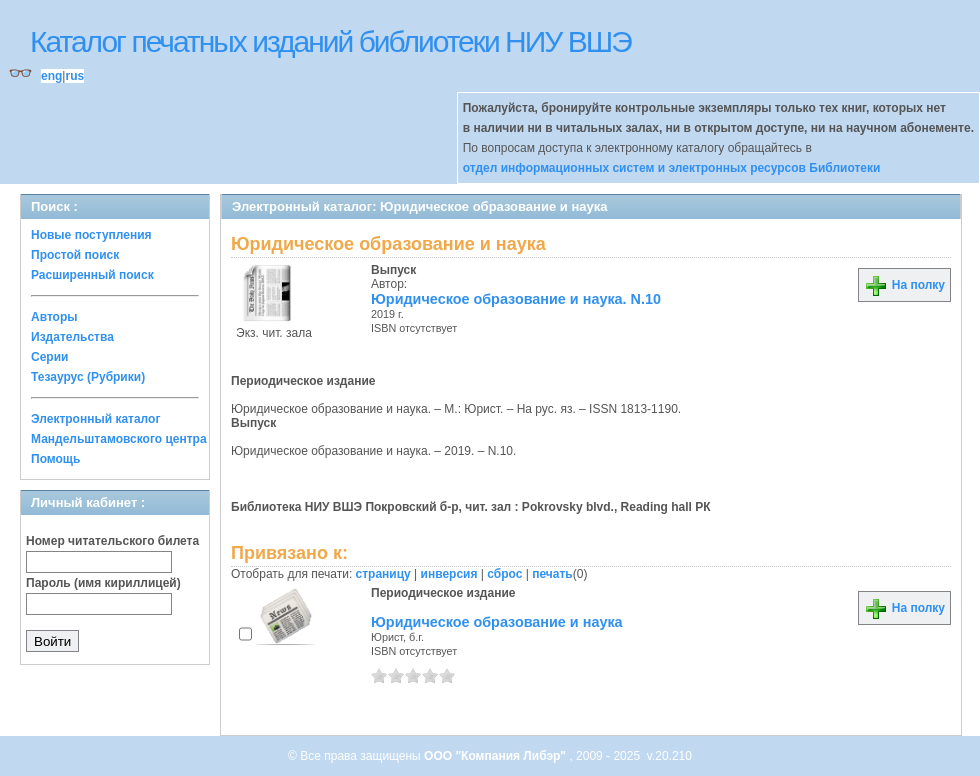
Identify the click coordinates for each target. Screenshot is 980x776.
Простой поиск (75, 255)
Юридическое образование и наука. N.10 (516, 299)
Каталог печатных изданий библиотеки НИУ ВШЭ (330, 41)
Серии (49, 357)
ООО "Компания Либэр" (496, 756)
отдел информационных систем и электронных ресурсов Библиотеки (672, 168)
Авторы (54, 317)
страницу (383, 574)
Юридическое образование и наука (497, 622)
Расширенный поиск (92, 275)
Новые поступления (91, 235)
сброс (504, 574)
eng (51, 76)
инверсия (449, 574)
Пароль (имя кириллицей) (103, 583)
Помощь (55, 459)
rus (74, 76)
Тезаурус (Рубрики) (88, 377)
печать (552, 574)
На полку (904, 285)
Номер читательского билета (112, 541)
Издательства (72, 337)
